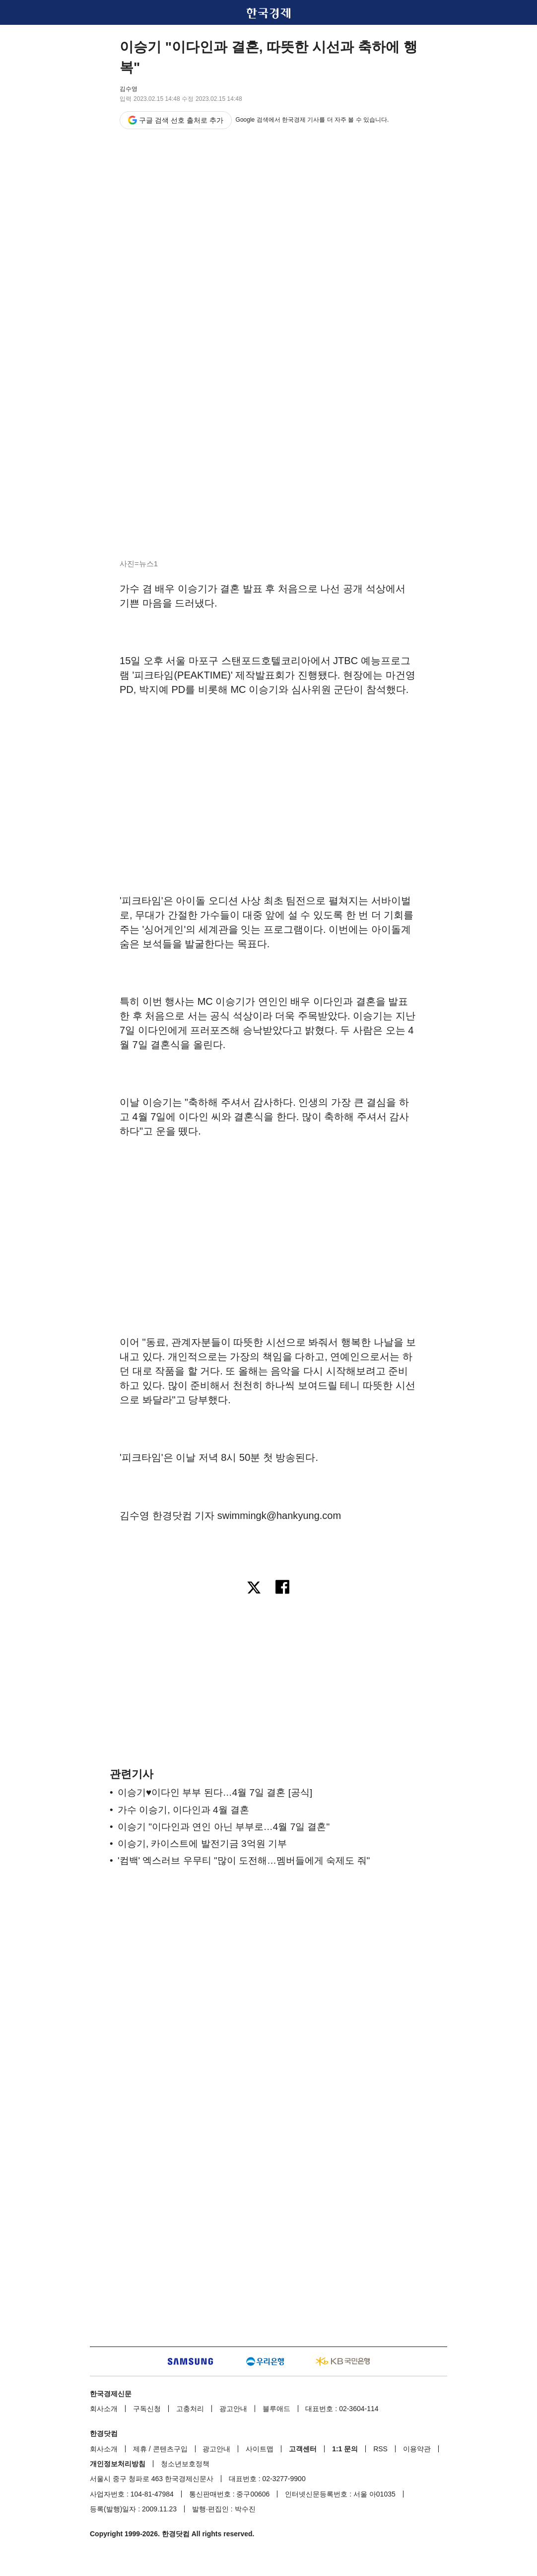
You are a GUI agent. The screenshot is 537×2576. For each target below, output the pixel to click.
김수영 (128, 88)
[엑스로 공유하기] (254, 1588)
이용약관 (417, 2449)
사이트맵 (259, 2449)
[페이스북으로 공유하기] (283, 1588)
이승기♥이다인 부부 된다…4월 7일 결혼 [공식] (215, 1792)
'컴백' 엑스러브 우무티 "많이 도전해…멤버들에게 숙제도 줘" (244, 1860)
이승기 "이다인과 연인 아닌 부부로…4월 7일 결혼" (224, 1826)
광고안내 (233, 2409)
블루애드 (276, 2409)
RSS (380, 2449)
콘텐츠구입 (170, 2449)
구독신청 (147, 2409)
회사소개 (104, 2409)
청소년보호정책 (185, 2464)
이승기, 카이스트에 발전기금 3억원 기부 (202, 1843)
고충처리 (190, 2409)
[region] (268, 778)
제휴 (140, 2449)
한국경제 (268, 13)
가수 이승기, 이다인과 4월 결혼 (183, 1810)
